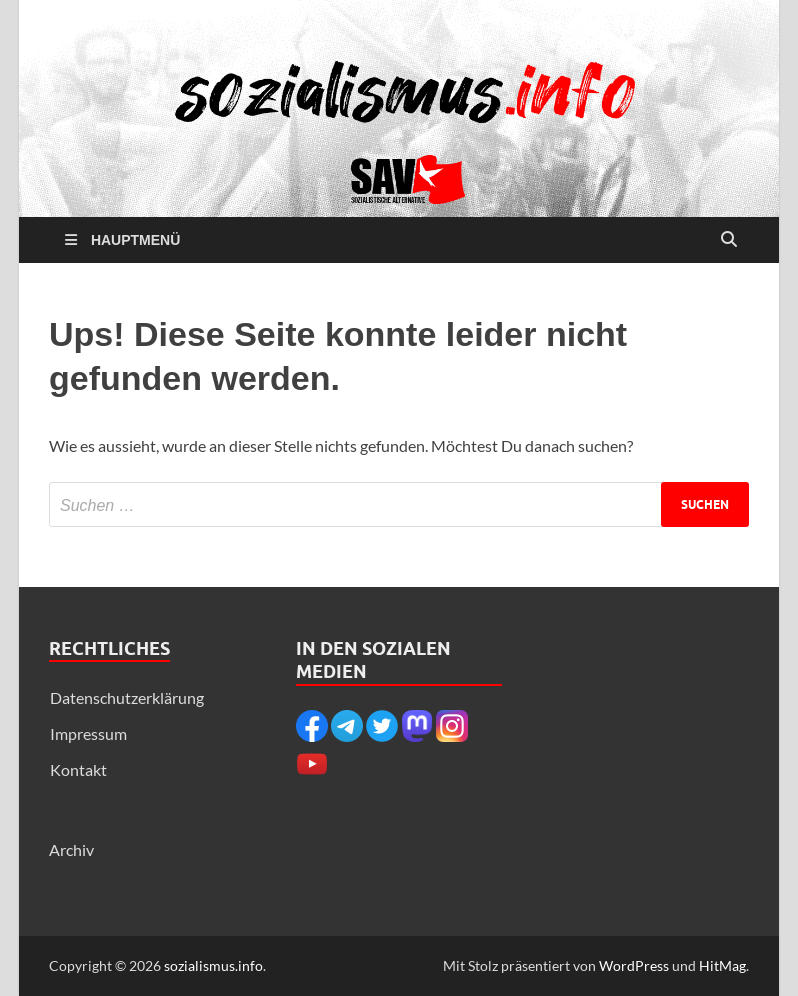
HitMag (722, 965)
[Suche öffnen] (729, 240)
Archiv (71, 849)
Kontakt (78, 769)
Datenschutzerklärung (127, 697)
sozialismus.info (213, 965)
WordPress (634, 965)
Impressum (88, 733)
